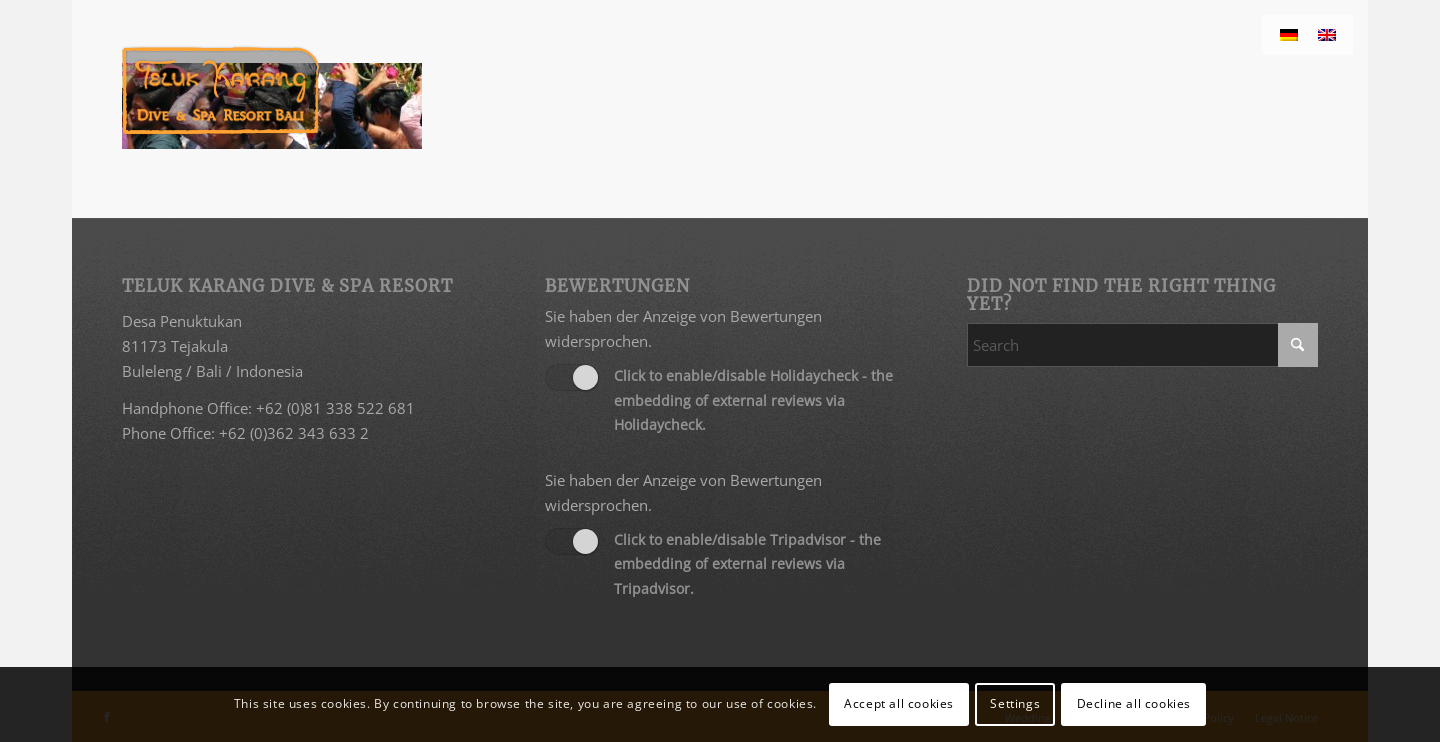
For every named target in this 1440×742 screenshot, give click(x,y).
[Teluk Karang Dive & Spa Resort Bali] (220, 90)
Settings (1015, 703)
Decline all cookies (1134, 703)
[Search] (1142, 345)
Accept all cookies (899, 703)
